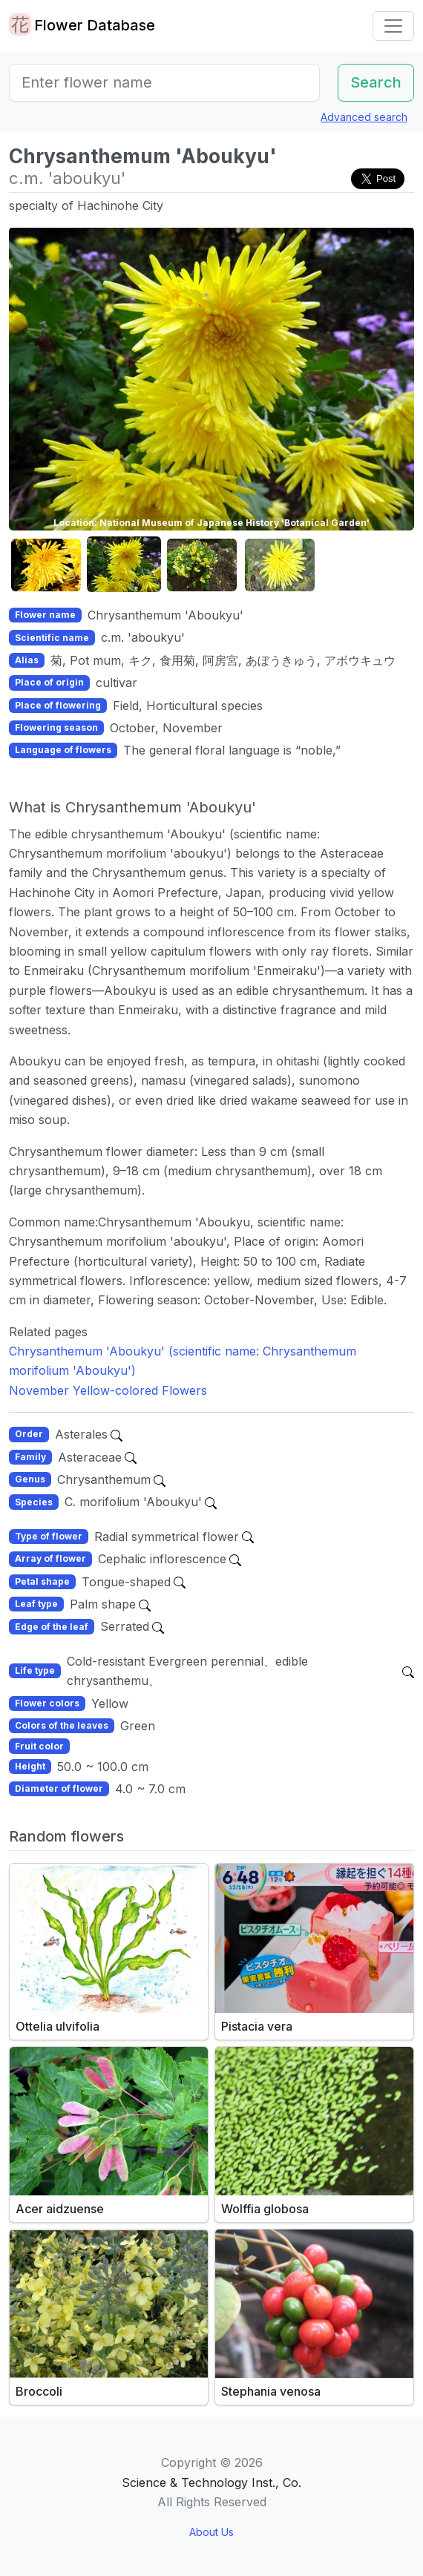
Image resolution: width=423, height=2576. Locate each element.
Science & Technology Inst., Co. (211, 2482)
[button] (46, 565)
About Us (211, 2532)
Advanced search (364, 117)
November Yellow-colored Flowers (108, 1390)
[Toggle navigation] (393, 26)
